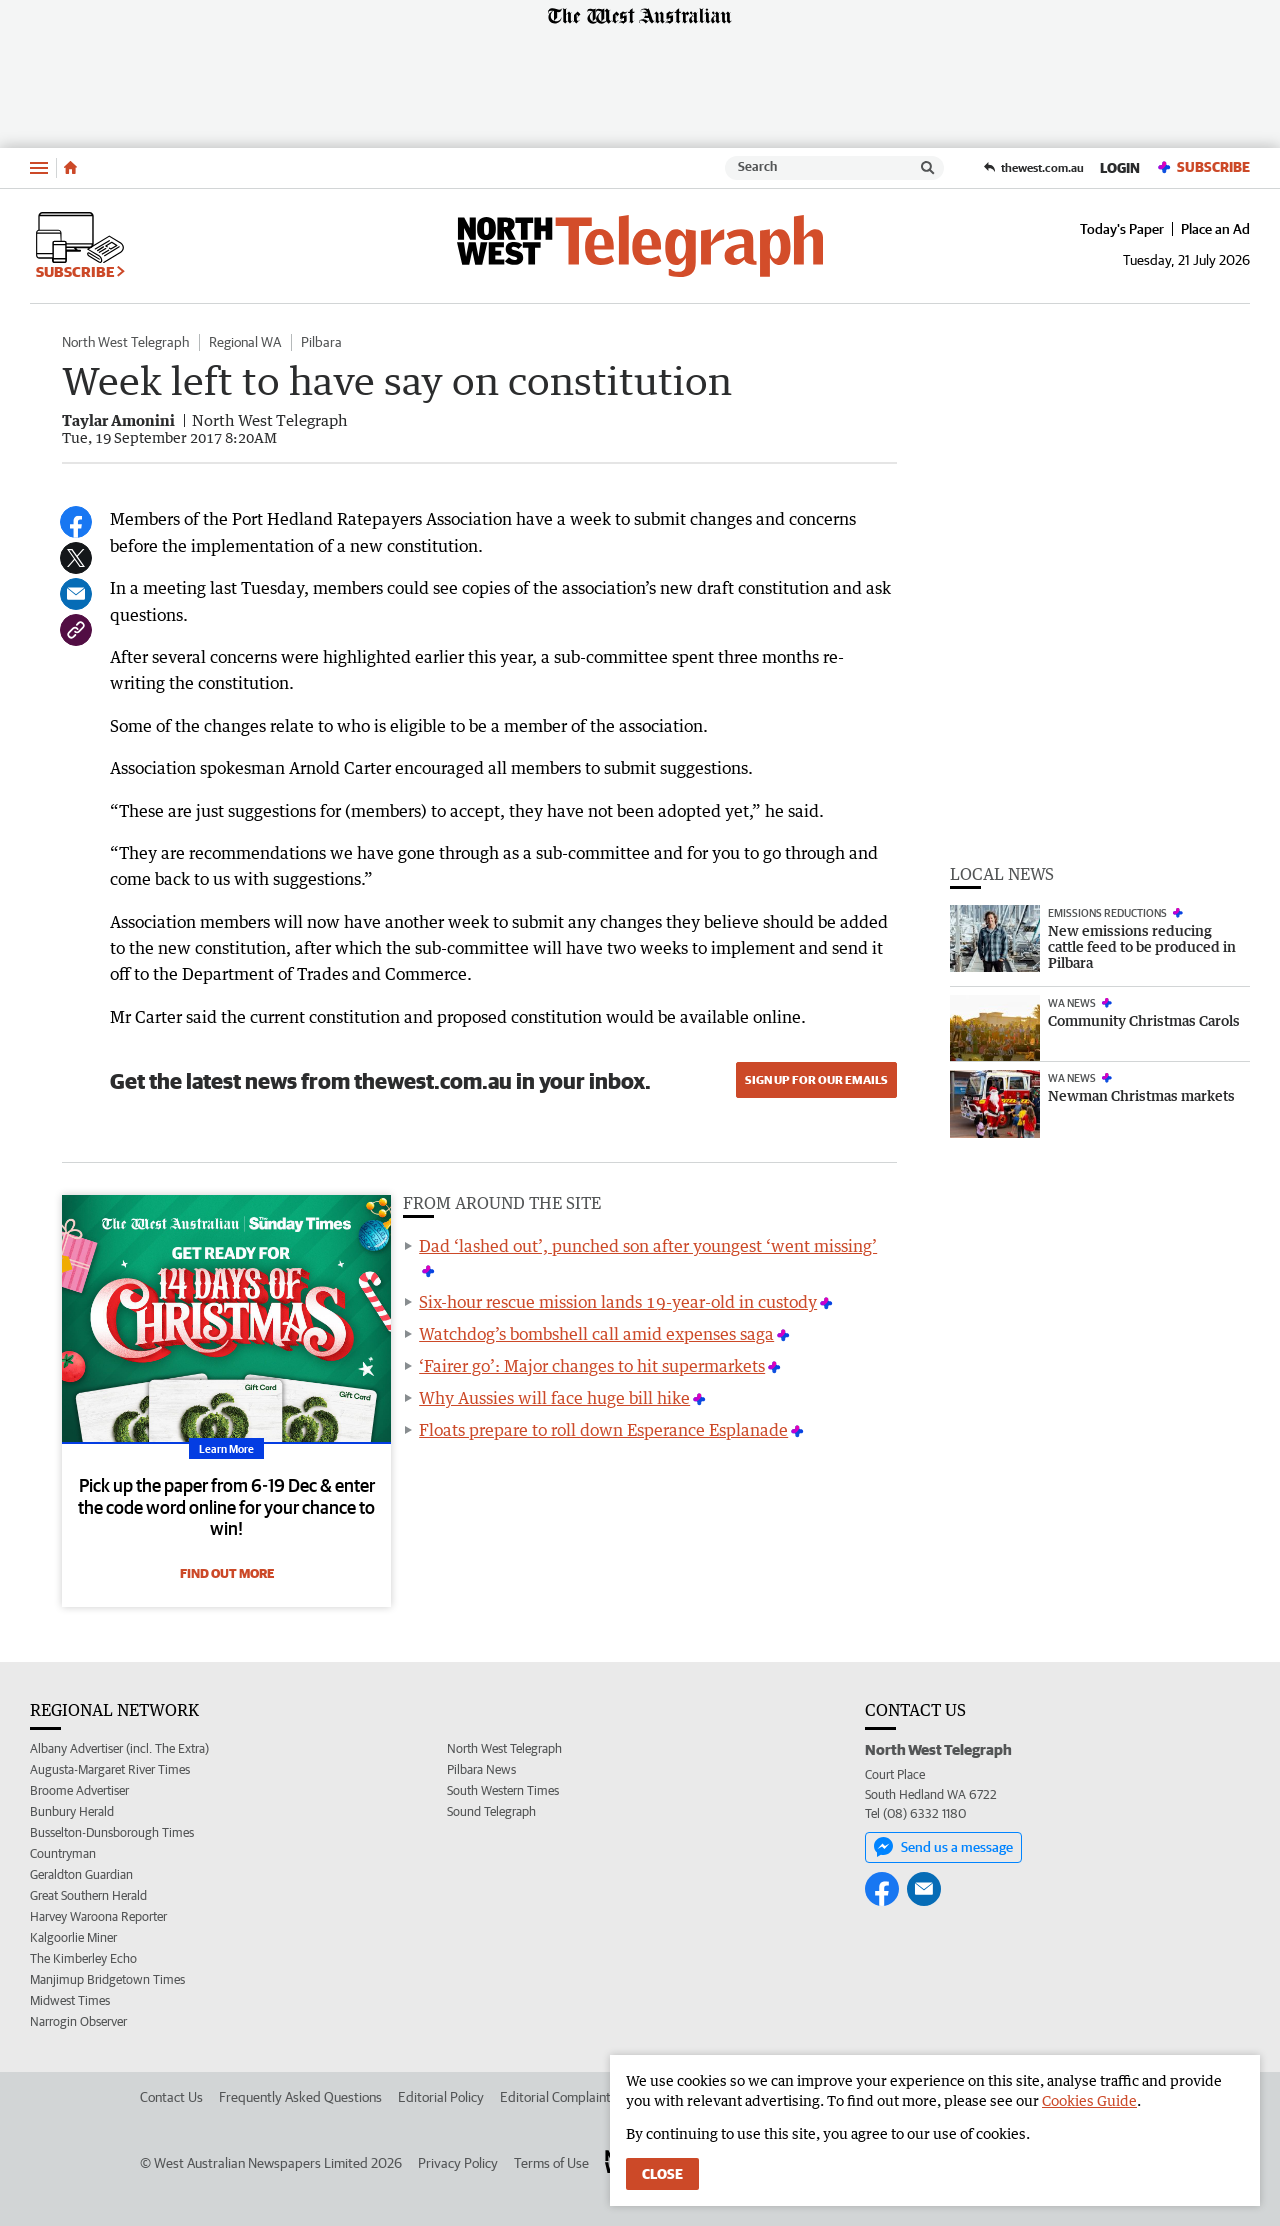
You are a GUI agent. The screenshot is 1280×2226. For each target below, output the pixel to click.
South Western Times (503, 1790)
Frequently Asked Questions (300, 2097)
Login (1120, 168)
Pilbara (321, 342)
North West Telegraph (125, 342)
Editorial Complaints (558, 2097)
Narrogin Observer (78, 2021)
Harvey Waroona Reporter (98, 1916)
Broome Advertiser (79, 1790)
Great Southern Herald (88, 1895)
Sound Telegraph (491, 1811)
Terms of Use (551, 2163)
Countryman (63, 1853)
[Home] (70, 168)
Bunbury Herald (72, 1811)
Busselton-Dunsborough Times (112, 1832)
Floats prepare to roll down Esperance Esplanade (603, 1430)
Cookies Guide (1089, 2100)
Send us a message (943, 1847)
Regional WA (245, 342)
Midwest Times (70, 2000)
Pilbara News (481, 1769)
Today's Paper (1122, 229)
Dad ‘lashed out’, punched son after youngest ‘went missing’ (648, 1246)
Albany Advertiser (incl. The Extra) (119, 1748)
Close (662, 2174)
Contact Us (171, 2097)
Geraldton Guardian (81, 1874)
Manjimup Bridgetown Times (107, 1979)
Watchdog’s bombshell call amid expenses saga (596, 1334)
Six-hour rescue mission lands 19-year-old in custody (618, 1302)
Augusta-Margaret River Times (110, 1769)
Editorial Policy (441, 2097)
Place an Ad (1215, 229)
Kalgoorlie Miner (73, 1937)
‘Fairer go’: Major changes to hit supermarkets (592, 1366)
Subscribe (1203, 167)
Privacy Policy (458, 2163)
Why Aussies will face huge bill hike (554, 1398)
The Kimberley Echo (83, 1958)
